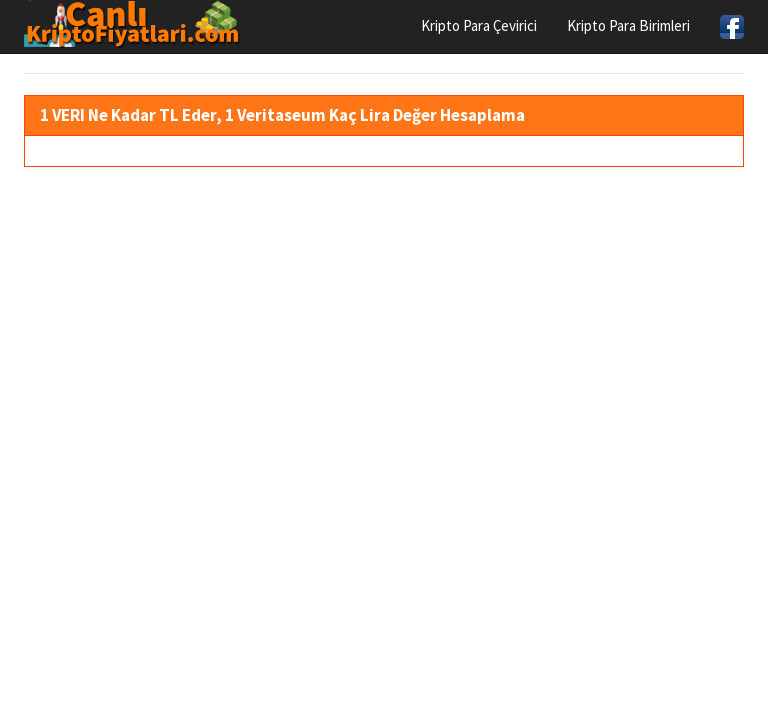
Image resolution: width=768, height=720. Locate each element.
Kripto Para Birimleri (628, 25)
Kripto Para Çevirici (479, 25)
